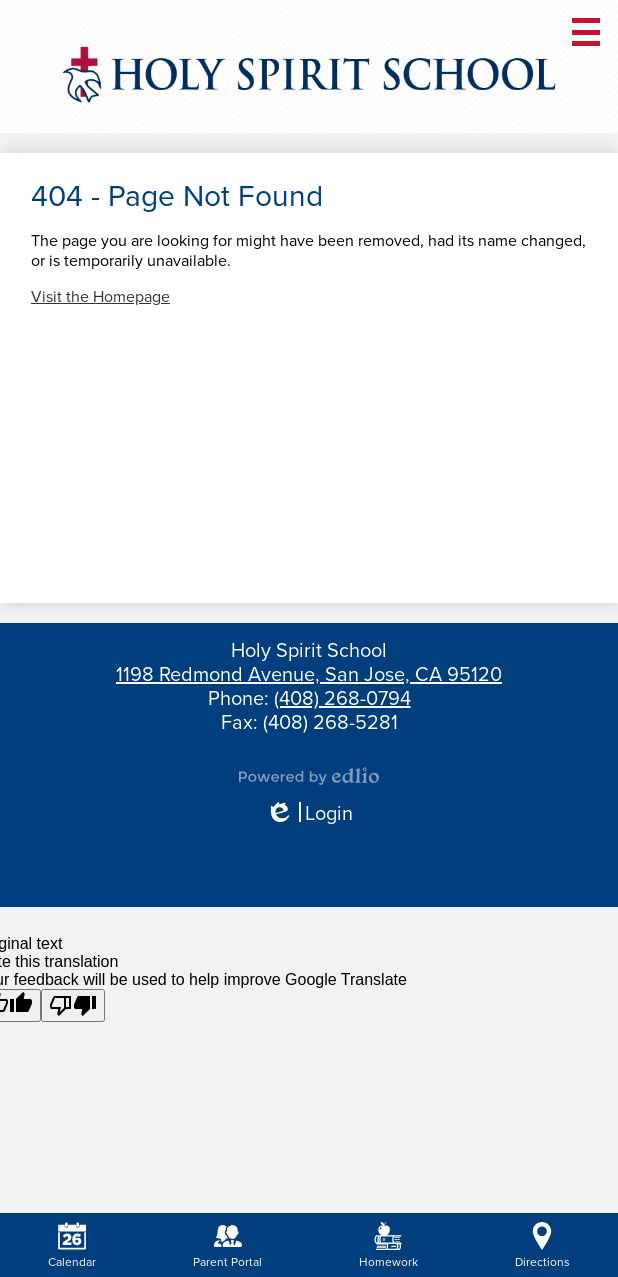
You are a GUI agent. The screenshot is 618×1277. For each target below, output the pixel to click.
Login (309, 814)
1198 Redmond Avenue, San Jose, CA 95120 (309, 675)
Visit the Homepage (100, 297)
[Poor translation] (73, 1005)
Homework (388, 1245)
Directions (542, 1245)
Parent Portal (227, 1245)
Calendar (72, 1245)
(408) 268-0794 (342, 699)
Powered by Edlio (309, 776)
